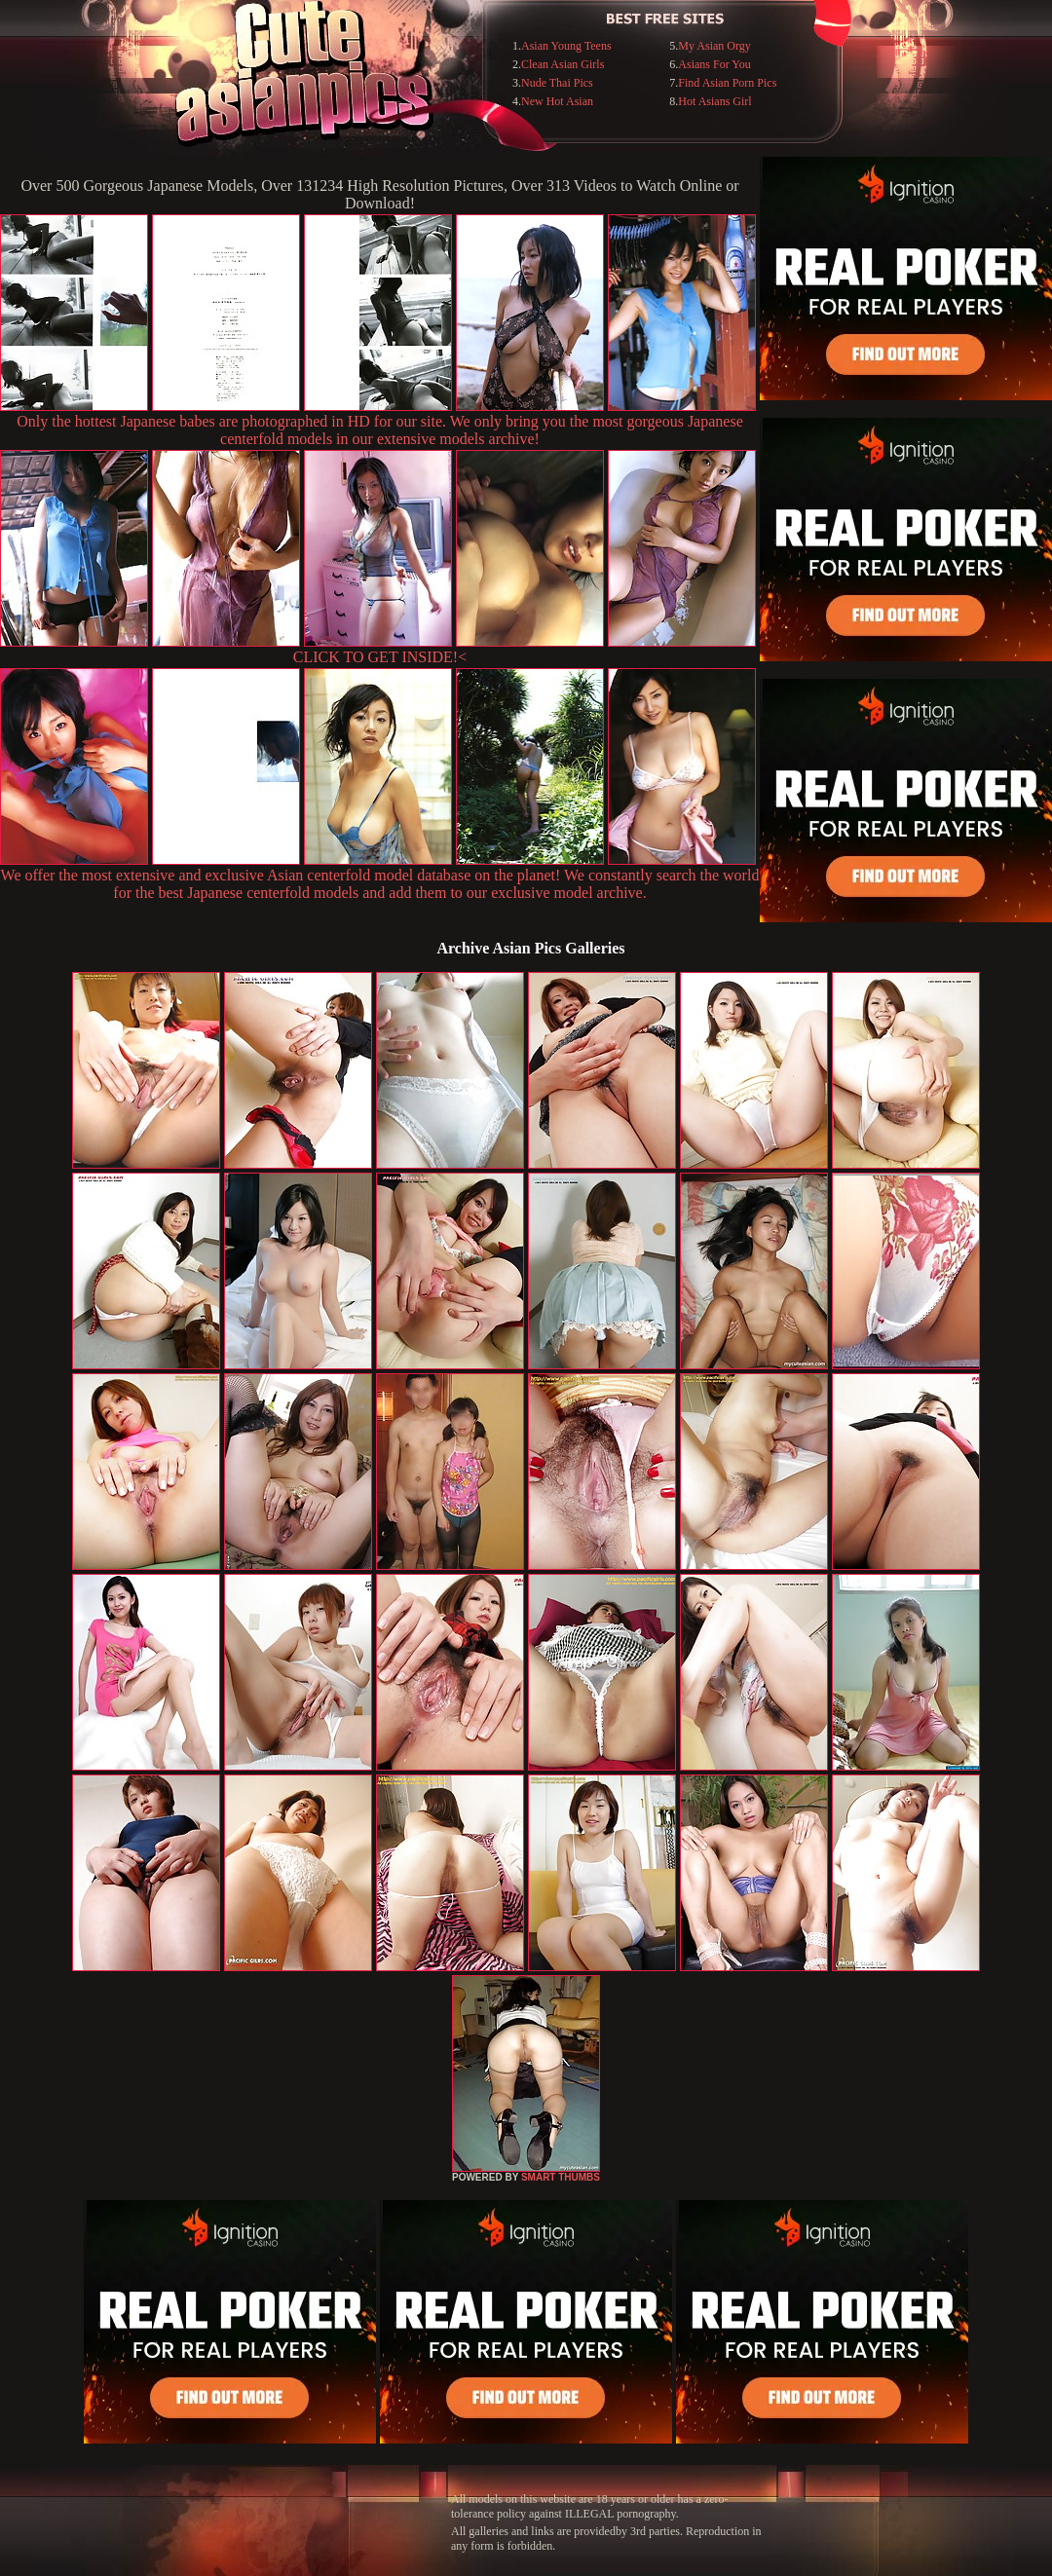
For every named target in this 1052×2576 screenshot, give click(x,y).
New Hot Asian (557, 101)
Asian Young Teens (566, 46)
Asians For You (714, 64)
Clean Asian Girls (562, 64)
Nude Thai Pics (557, 83)
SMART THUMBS (560, 2177)
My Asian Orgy (714, 46)
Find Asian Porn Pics (727, 83)
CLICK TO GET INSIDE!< (380, 657)
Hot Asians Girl (714, 101)
